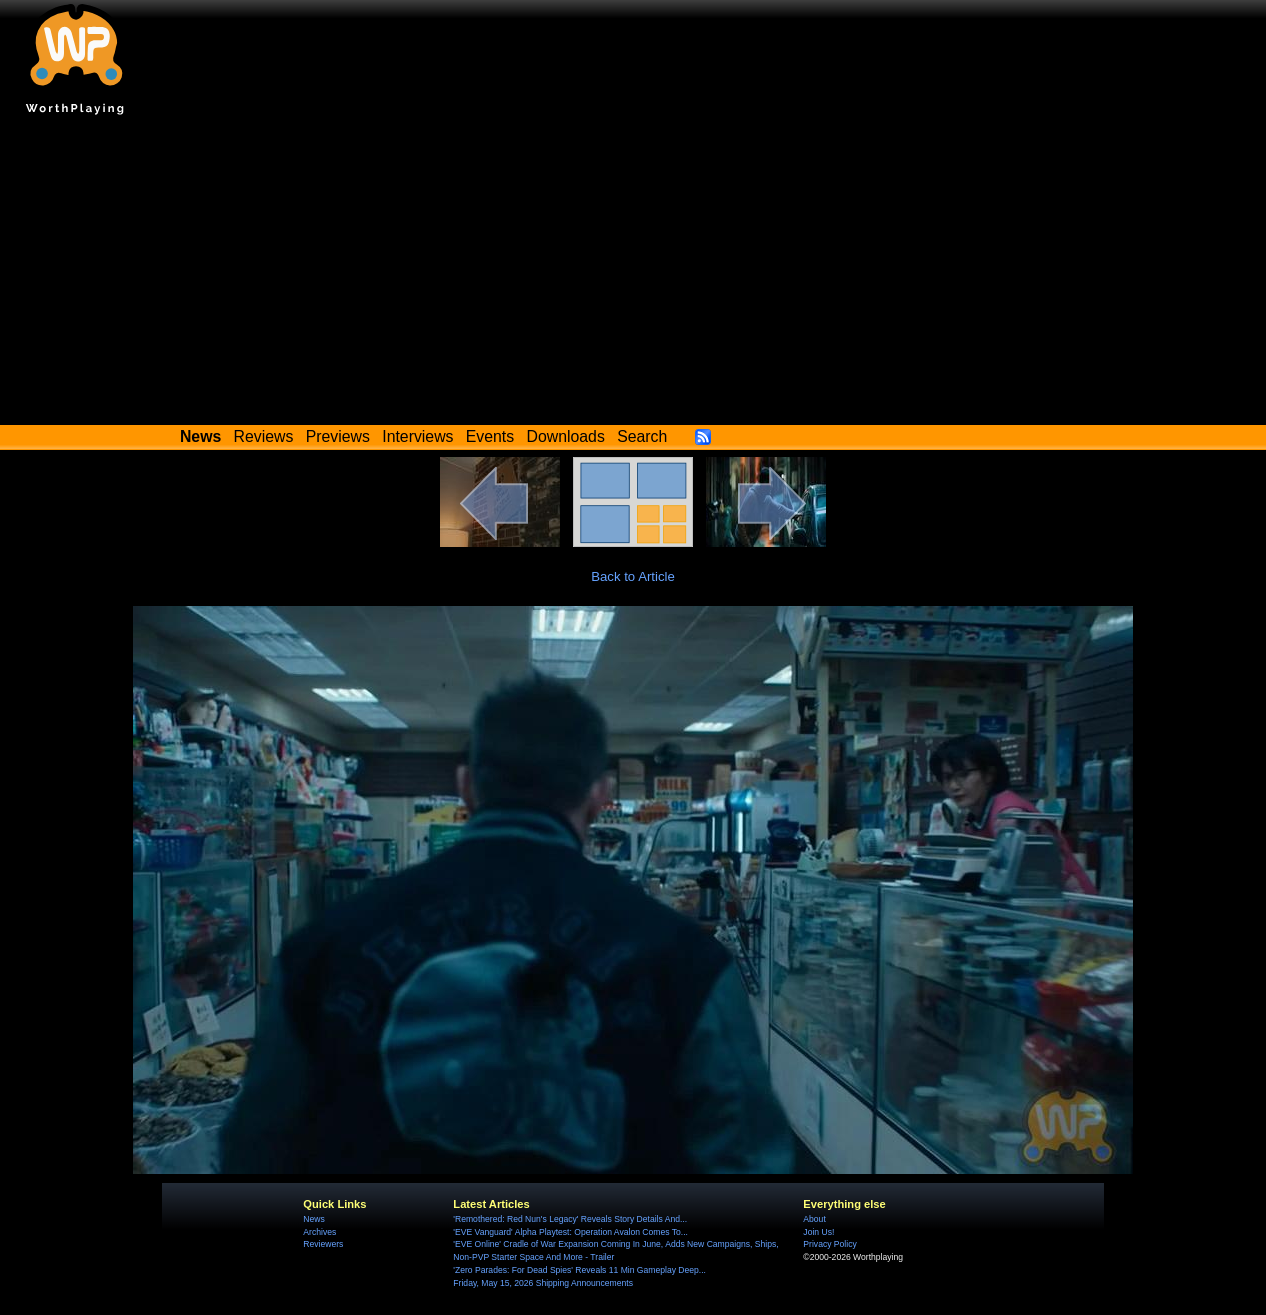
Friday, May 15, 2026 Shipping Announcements (543, 1283)
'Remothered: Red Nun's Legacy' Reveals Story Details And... (570, 1219)
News (313, 1219)
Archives (319, 1232)
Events (490, 436)
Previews (338, 436)
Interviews (417, 436)
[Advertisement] (633, 275)
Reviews (264, 436)
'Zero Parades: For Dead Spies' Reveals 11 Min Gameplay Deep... (579, 1270)
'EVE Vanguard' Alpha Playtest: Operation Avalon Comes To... (570, 1232)
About (814, 1219)
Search (642, 436)
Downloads (566, 436)
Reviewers (323, 1244)
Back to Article (633, 576)
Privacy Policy (829, 1244)
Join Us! (818, 1232)
